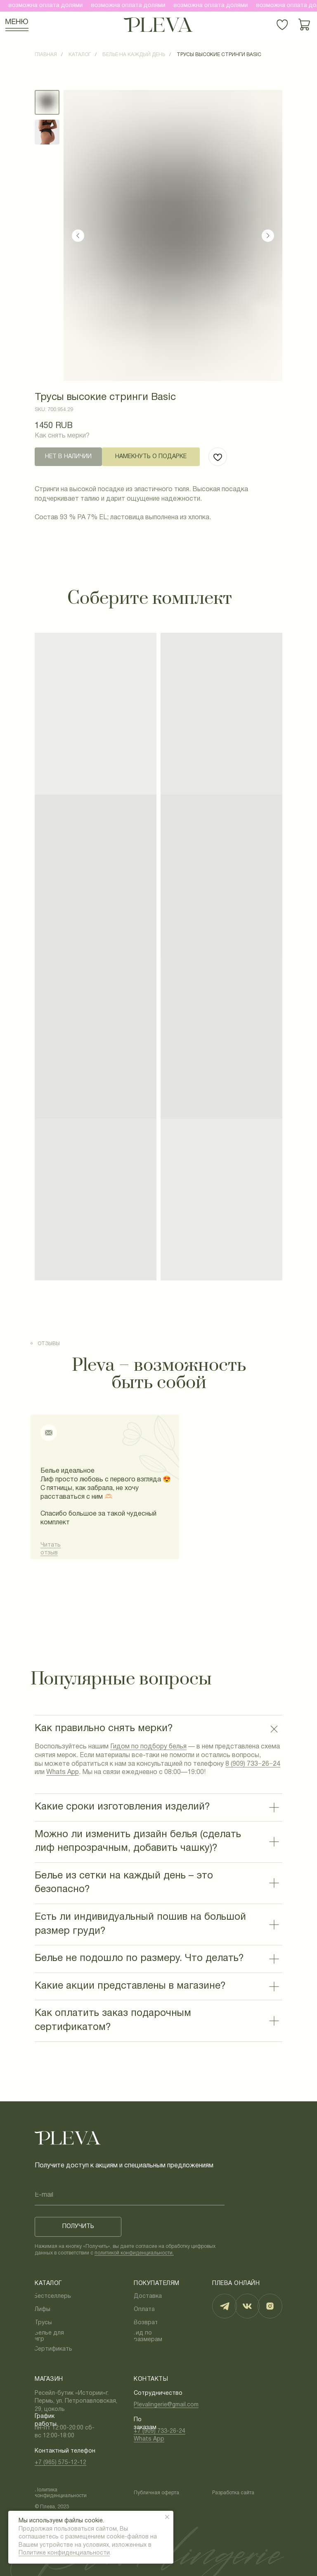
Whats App (62, 1772)
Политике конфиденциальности (64, 2553)
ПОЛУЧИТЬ (78, 2226)
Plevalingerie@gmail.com (166, 2405)
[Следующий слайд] (268, 235)
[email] (130, 2195)
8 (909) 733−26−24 (252, 1764)
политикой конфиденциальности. (134, 2253)
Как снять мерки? (62, 436)
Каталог (80, 54)
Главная (46, 54)
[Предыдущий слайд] (78, 235)
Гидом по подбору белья (148, 1747)
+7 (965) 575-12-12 (60, 2462)
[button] (151, 456)
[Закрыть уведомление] (167, 2517)
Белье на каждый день (133, 54)
